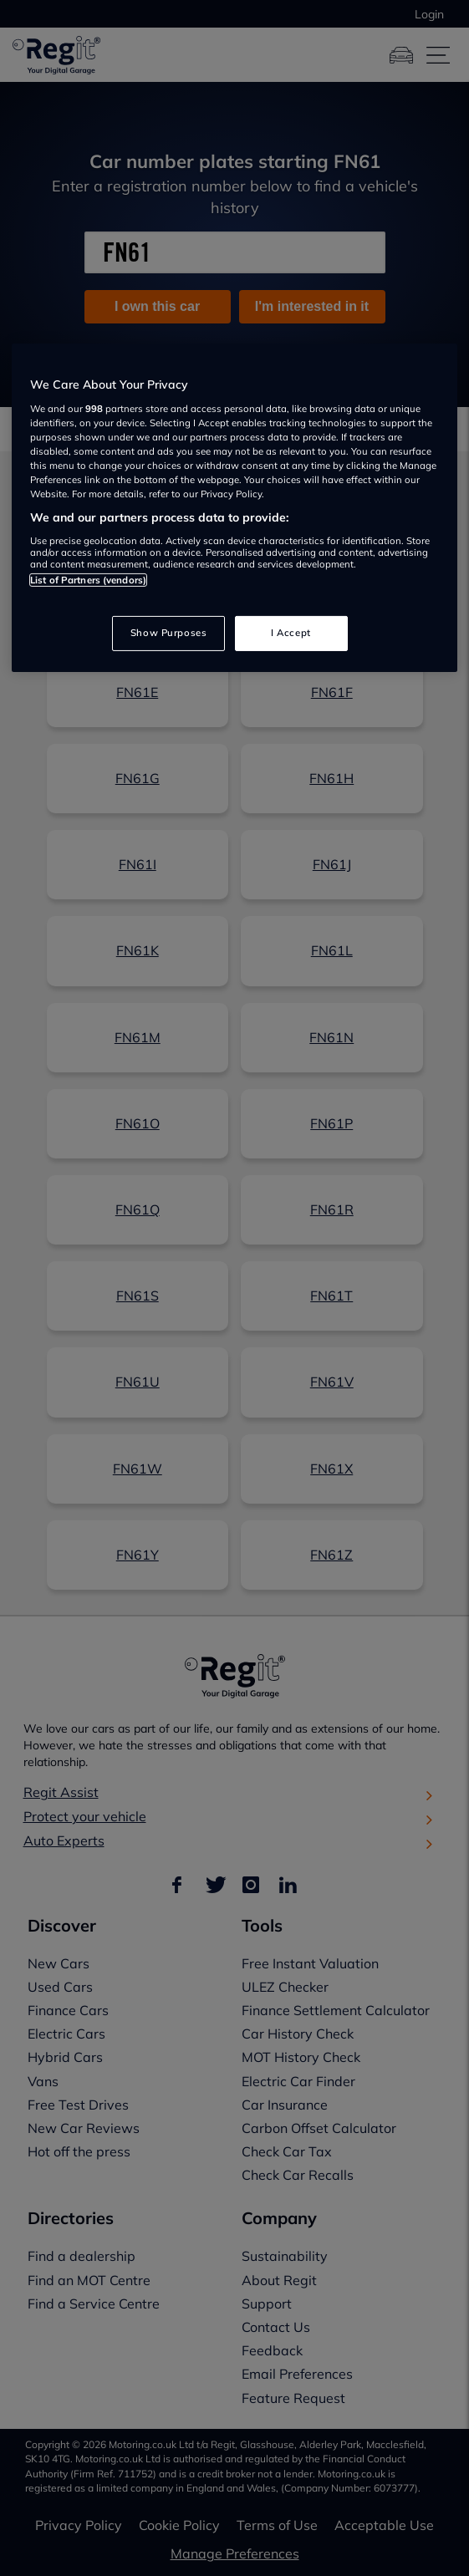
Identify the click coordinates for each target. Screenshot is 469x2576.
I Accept (291, 633)
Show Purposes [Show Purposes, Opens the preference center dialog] (168, 633)
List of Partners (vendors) (88, 580)
